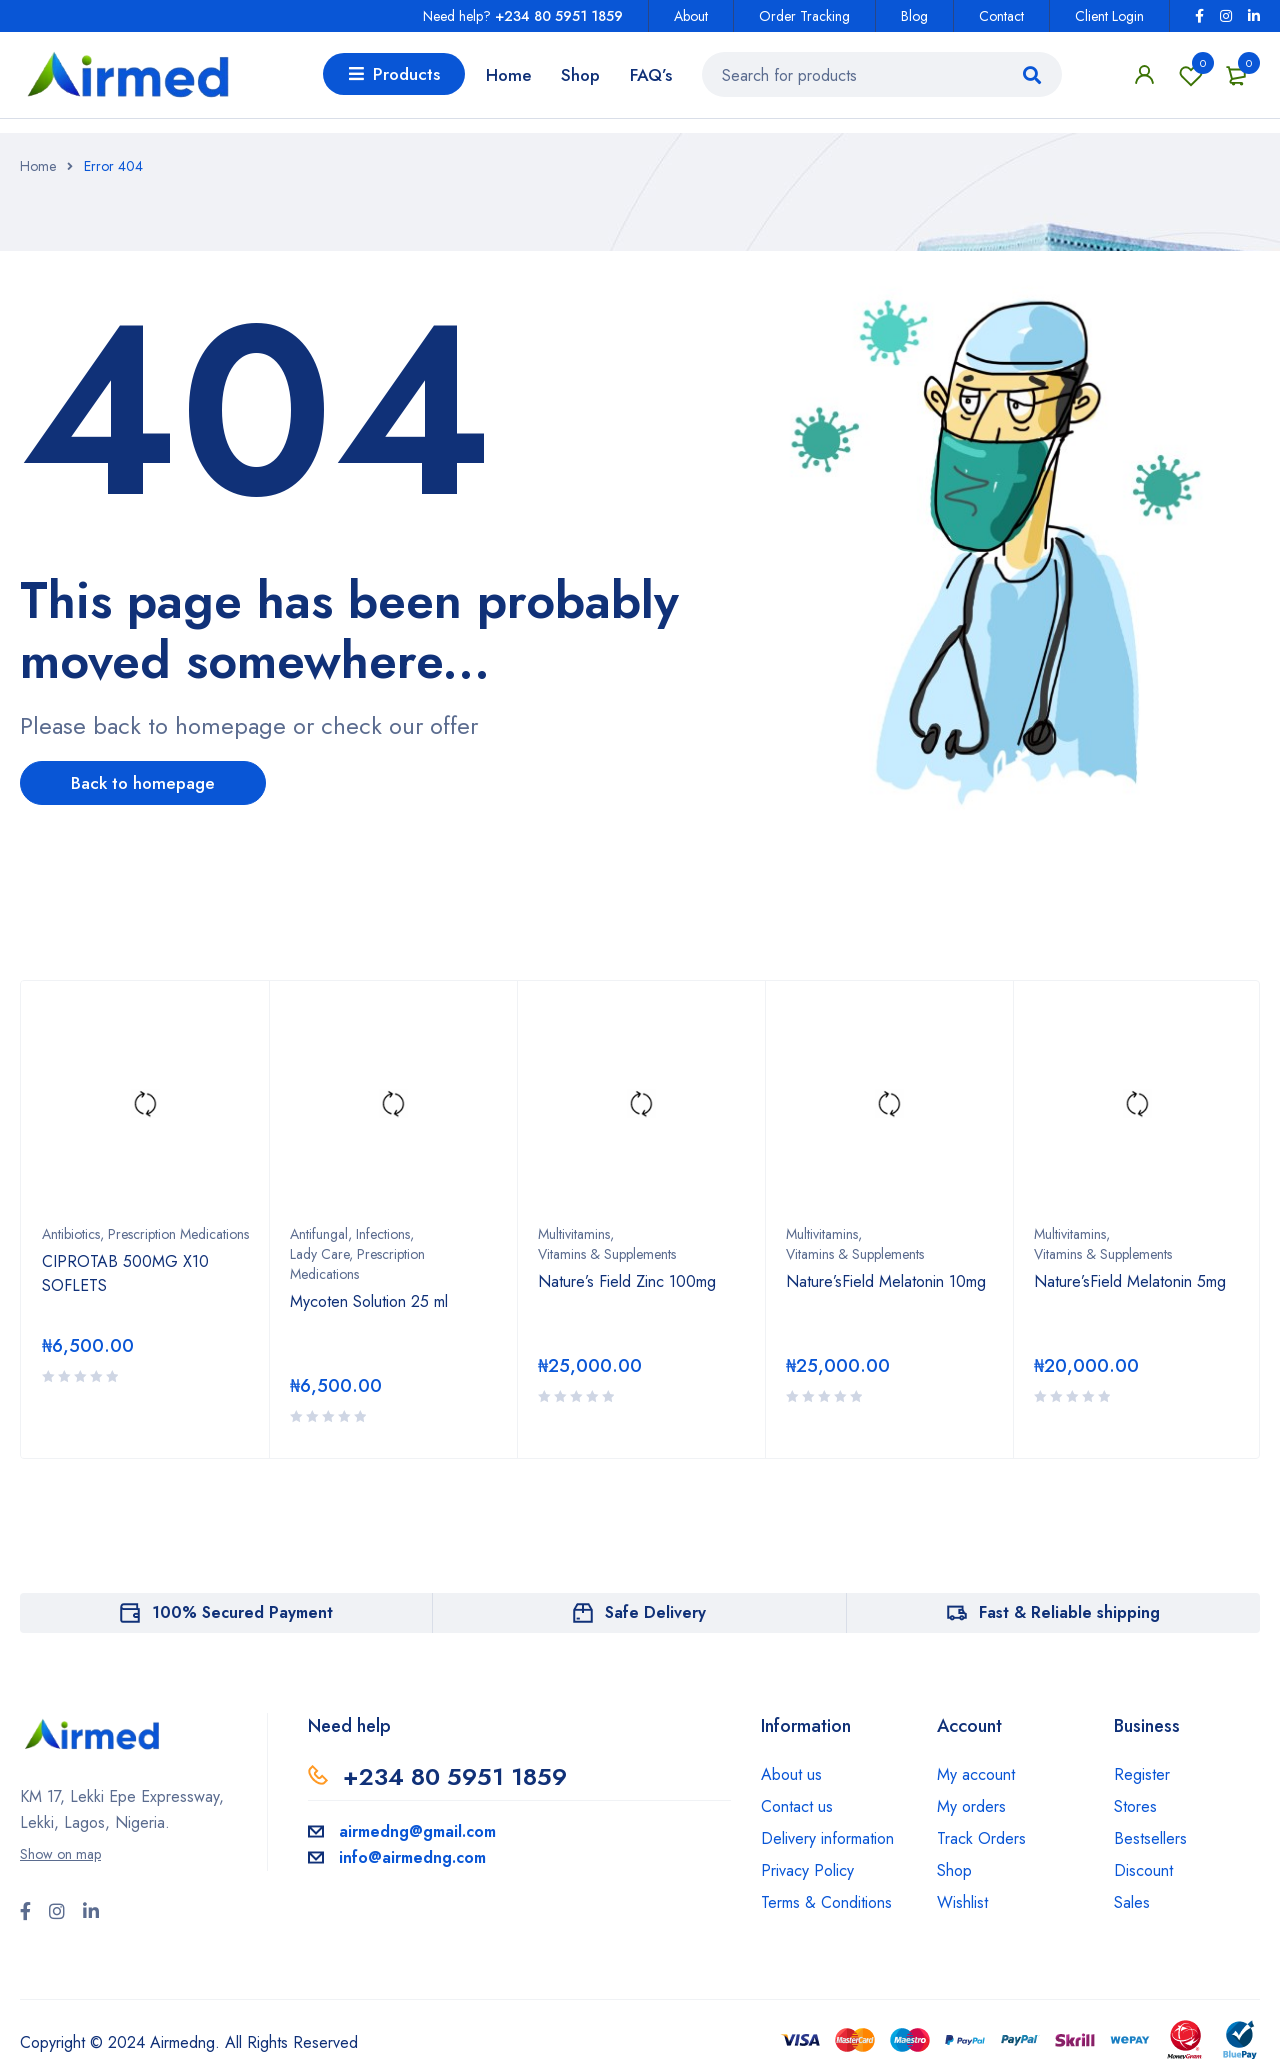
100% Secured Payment (242, 1611)
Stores (1135, 1805)
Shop (954, 1869)
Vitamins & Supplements (607, 1253)
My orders (971, 1805)
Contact (1001, 16)
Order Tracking (804, 16)
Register (1142, 1773)
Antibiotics (71, 1233)
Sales (1132, 1901)
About (691, 16)
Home (38, 166)
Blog (914, 16)
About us (791, 1773)
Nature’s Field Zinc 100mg (627, 1280)
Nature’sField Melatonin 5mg (1130, 1280)
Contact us (797, 1805)
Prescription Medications (178, 1233)
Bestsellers (1150, 1837)
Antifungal (319, 1233)
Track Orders (981, 1837)
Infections (383, 1233)
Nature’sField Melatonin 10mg (886, 1280)
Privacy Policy (807, 1869)
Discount (1143, 1869)
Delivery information (827, 1837)
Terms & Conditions (826, 1901)
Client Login (1109, 16)
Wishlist (1191, 82)
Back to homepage (155, 784)
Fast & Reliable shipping (1069, 1611)
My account (976, 1773)
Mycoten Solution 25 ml (369, 1300)
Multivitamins (574, 1233)
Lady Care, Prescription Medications (357, 1263)
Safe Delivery (655, 1611)
